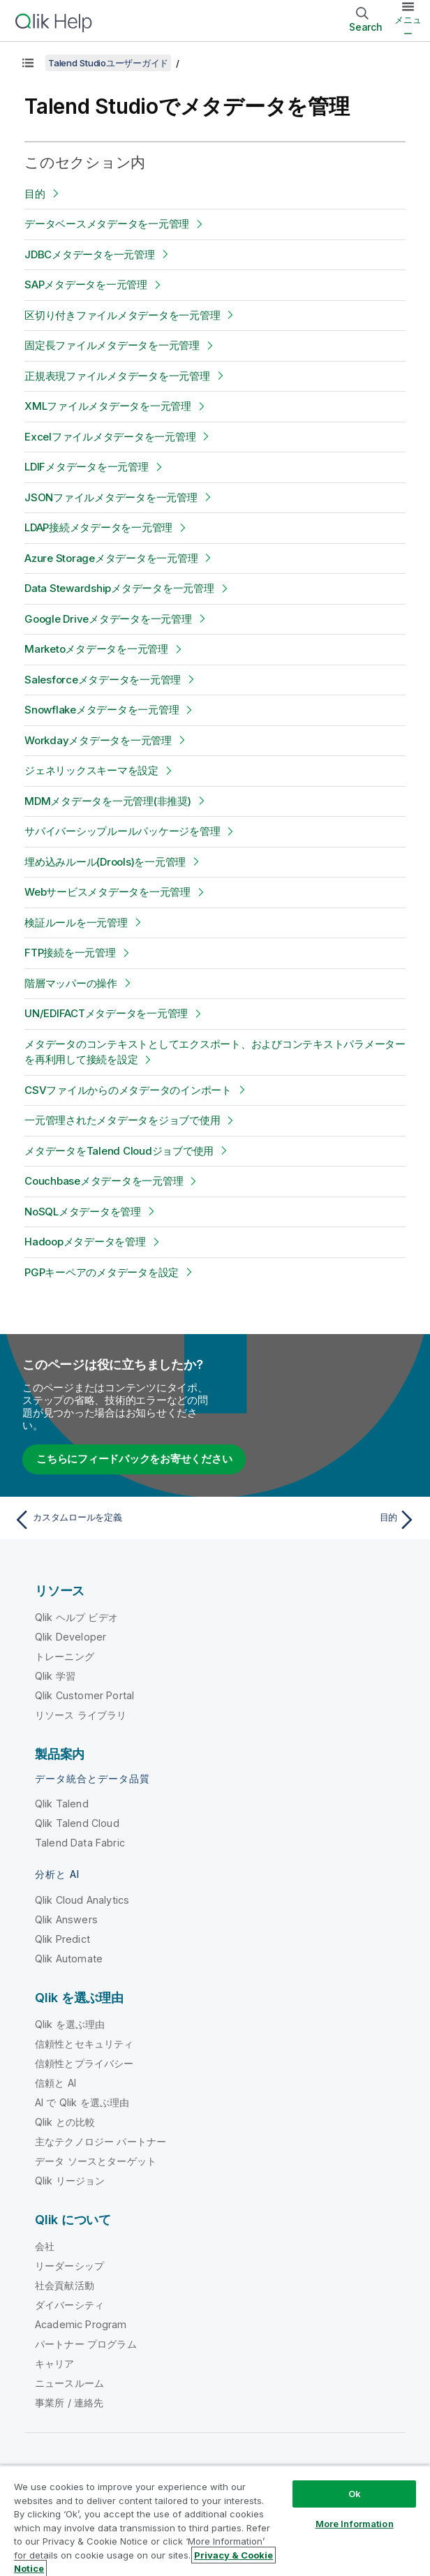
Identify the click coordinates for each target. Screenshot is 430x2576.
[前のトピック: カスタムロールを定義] (110, 1520)
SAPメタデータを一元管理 (85, 284)
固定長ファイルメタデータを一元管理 (112, 345)
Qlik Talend (62, 1803)
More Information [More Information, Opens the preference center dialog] (355, 2523)
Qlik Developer (70, 1637)
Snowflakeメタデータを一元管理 (101, 709)
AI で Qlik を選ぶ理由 (82, 2102)
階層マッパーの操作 (70, 983)
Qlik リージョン (70, 2180)
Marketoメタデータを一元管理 (96, 649)
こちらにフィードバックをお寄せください (134, 1458)
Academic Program (81, 2324)
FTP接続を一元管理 (70, 952)
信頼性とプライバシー (84, 2063)
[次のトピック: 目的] (319, 1520)
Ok (354, 2493)
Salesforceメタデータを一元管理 (102, 679)
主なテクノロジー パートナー (100, 2141)
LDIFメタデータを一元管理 (86, 466)
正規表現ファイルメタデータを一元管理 (117, 376)
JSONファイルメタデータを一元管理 (111, 497)
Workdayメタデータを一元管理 (98, 740)
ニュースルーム (69, 2383)
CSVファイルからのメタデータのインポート (128, 1090)
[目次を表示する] (27, 63)
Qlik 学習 (55, 1676)
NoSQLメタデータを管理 (82, 1211)
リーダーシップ (69, 2266)
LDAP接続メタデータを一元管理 (98, 527)
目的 (34, 193)
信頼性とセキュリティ (84, 2044)
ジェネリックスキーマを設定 (91, 770)
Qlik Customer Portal (84, 1695)
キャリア (55, 2363)
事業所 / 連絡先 (69, 2402)
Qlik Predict (62, 1939)
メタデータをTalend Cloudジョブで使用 (119, 1150)
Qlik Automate (69, 1958)
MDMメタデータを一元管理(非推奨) (107, 801)
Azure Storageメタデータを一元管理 (111, 558)
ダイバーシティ (69, 2305)
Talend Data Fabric (80, 1843)
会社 (44, 2246)
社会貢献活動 (64, 2285)
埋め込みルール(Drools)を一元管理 (105, 861)
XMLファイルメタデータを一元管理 (107, 406)
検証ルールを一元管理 (76, 922)
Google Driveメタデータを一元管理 (108, 619)
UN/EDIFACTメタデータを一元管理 (106, 1013)
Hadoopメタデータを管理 (85, 1241)
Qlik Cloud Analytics (82, 1900)
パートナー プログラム (86, 2344)
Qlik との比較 (65, 2122)
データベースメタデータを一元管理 (106, 223)
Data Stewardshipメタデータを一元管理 (119, 588)
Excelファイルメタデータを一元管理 (109, 436)
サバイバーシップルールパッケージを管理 (122, 831)
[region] (215, 2520)
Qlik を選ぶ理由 (70, 2024)
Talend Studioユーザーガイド (108, 62)
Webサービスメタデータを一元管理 (107, 891)
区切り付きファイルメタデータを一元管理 (122, 315)
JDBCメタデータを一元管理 (89, 254)
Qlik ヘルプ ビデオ (76, 1617)
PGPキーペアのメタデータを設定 (101, 1272)
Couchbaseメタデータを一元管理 (103, 1180)
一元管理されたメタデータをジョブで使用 (122, 1120)
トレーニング (64, 1656)
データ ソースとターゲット (95, 2161)
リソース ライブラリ (81, 1715)
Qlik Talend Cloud (77, 1823)
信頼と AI (55, 2083)
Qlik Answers (66, 1919)
